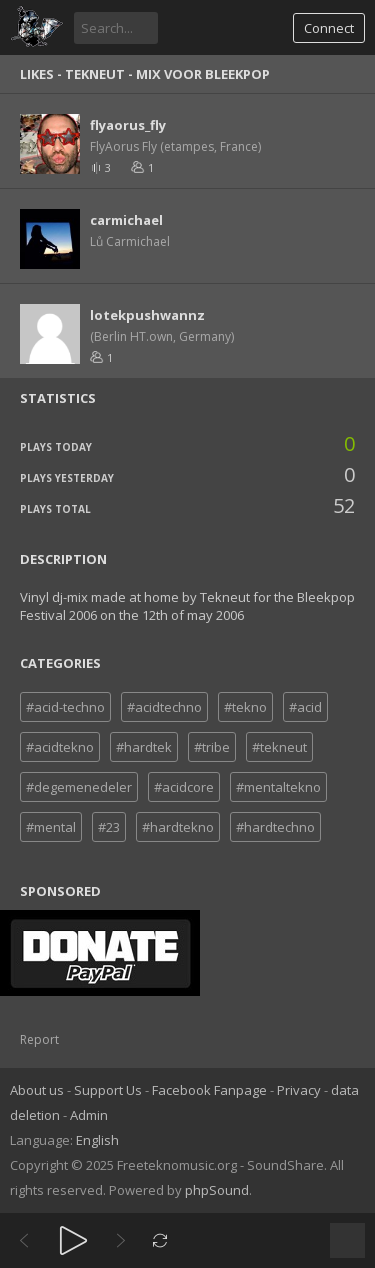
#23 (109, 827)
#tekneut (279, 747)
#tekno (245, 707)
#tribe (212, 747)
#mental (51, 827)
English (97, 1140)
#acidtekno (60, 747)
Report (39, 1039)
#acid (305, 707)
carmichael (126, 220)
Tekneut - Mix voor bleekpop (167, 74)
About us (37, 1090)
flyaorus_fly (128, 125)
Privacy (299, 1090)
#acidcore (184, 787)
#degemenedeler (79, 787)
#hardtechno (275, 827)
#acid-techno (65, 707)
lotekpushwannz (147, 315)
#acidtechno (164, 707)
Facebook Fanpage (209, 1090)
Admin (89, 1115)
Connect (329, 28)
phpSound (217, 1190)
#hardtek (144, 747)
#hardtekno (178, 827)
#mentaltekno (278, 787)
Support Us (108, 1090)
